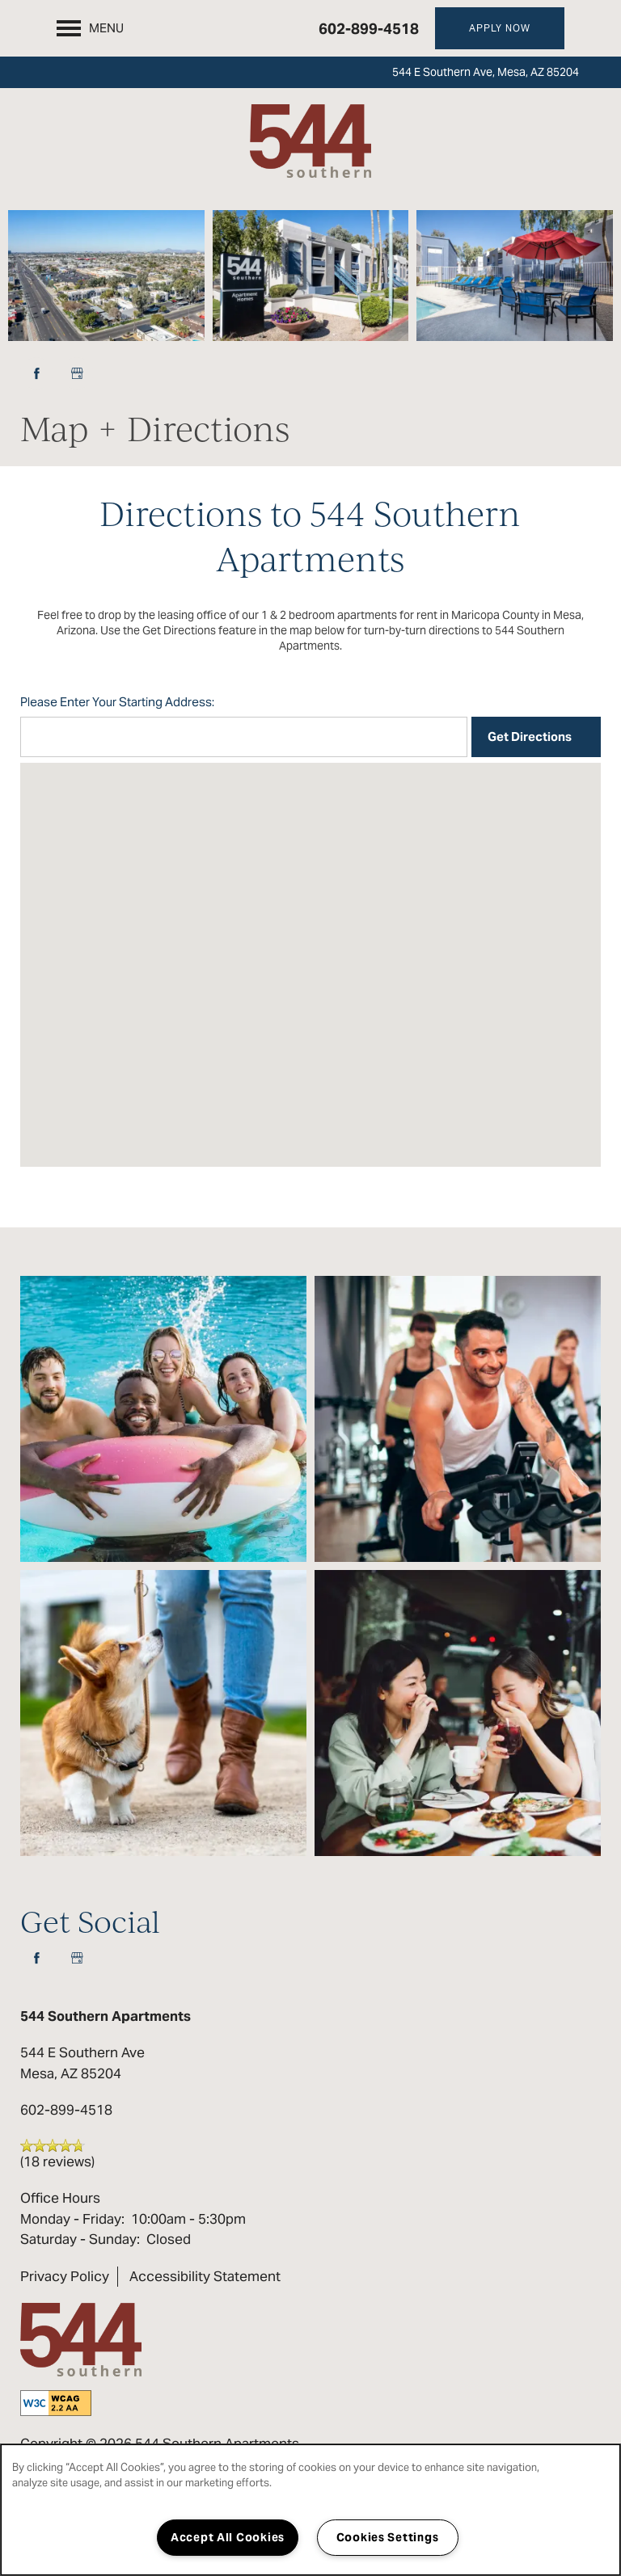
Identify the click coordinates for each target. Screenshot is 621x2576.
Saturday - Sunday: (80, 2239)
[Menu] (90, 28)
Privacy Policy (64, 2276)
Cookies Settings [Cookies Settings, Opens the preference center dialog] (387, 2537)
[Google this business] (77, 373)
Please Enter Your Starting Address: (117, 701)
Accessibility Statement (205, 2276)
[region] (310, 2509)
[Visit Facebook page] (36, 373)
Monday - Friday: (72, 2219)
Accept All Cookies (228, 2537)
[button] (499, 28)
